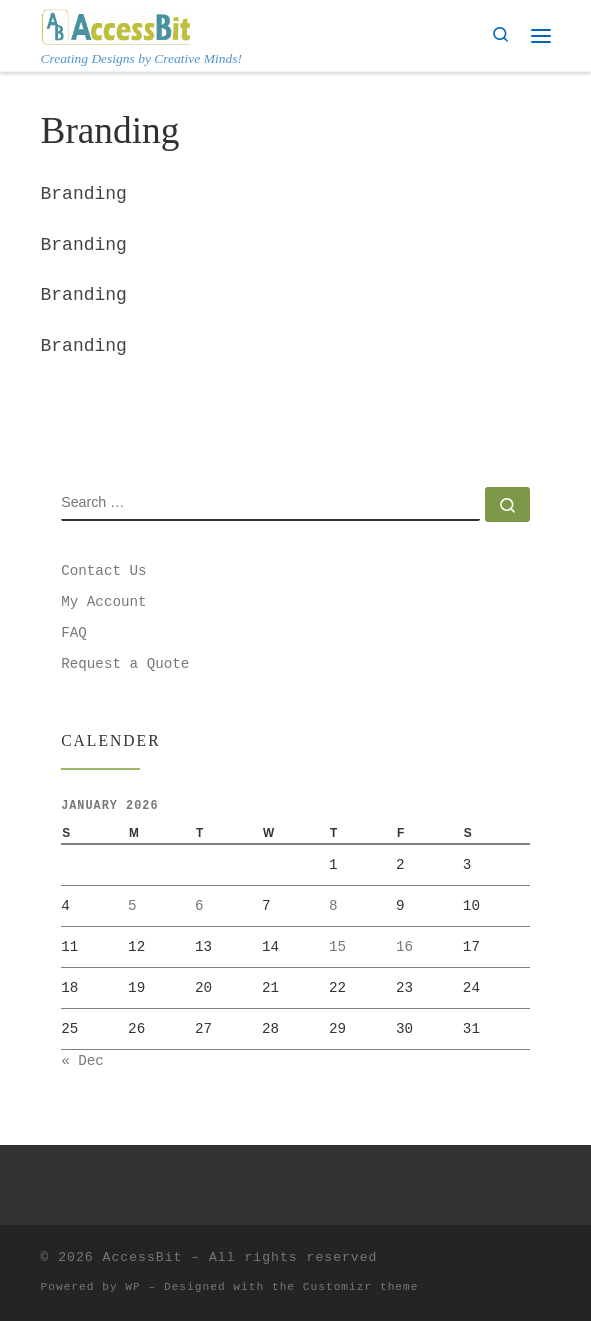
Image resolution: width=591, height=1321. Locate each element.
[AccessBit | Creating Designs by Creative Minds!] (116, 24)
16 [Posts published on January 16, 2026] (404, 947)
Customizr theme (361, 1287)
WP (132, 1287)
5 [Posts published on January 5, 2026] (132, 906)
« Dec (82, 1061)
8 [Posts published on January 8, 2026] (333, 906)
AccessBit (143, 1257)
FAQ (74, 633)
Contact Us (104, 571)
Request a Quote (125, 664)
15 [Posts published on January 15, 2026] (337, 947)
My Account (104, 602)
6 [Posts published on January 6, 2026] (199, 906)
